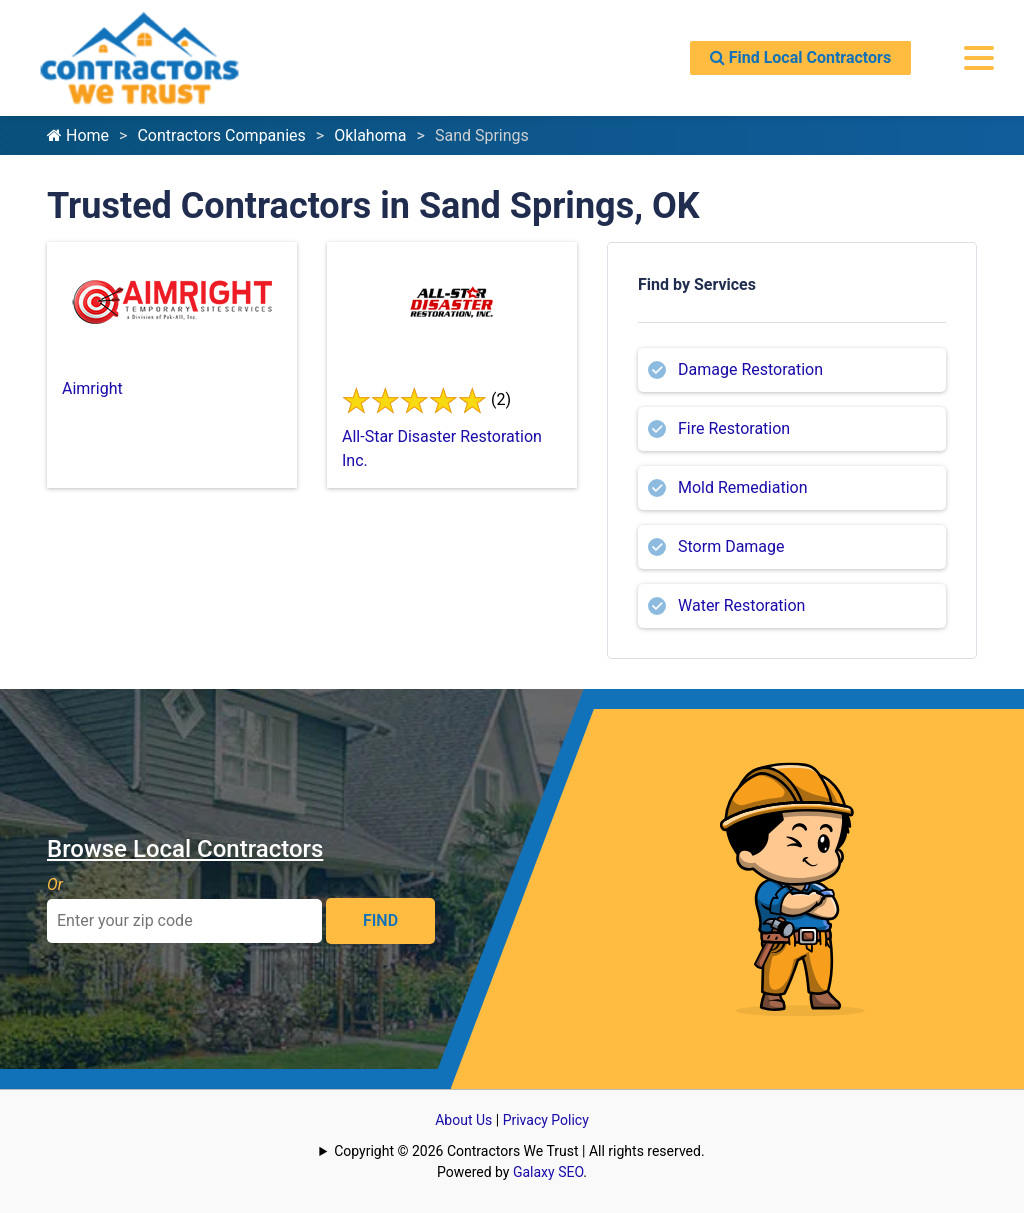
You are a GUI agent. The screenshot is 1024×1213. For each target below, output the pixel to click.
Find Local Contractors (800, 57)
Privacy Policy (546, 1120)
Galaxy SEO (548, 1172)
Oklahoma (370, 135)
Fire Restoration (734, 428)
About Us (463, 1120)
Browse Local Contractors (185, 849)
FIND (380, 920)
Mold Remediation (743, 487)
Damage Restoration (750, 369)
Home (78, 135)
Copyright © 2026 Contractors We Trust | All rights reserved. (519, 1151)
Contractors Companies (221, 135)
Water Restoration (741, 605)
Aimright (92, 388)
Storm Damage (731, 546)
